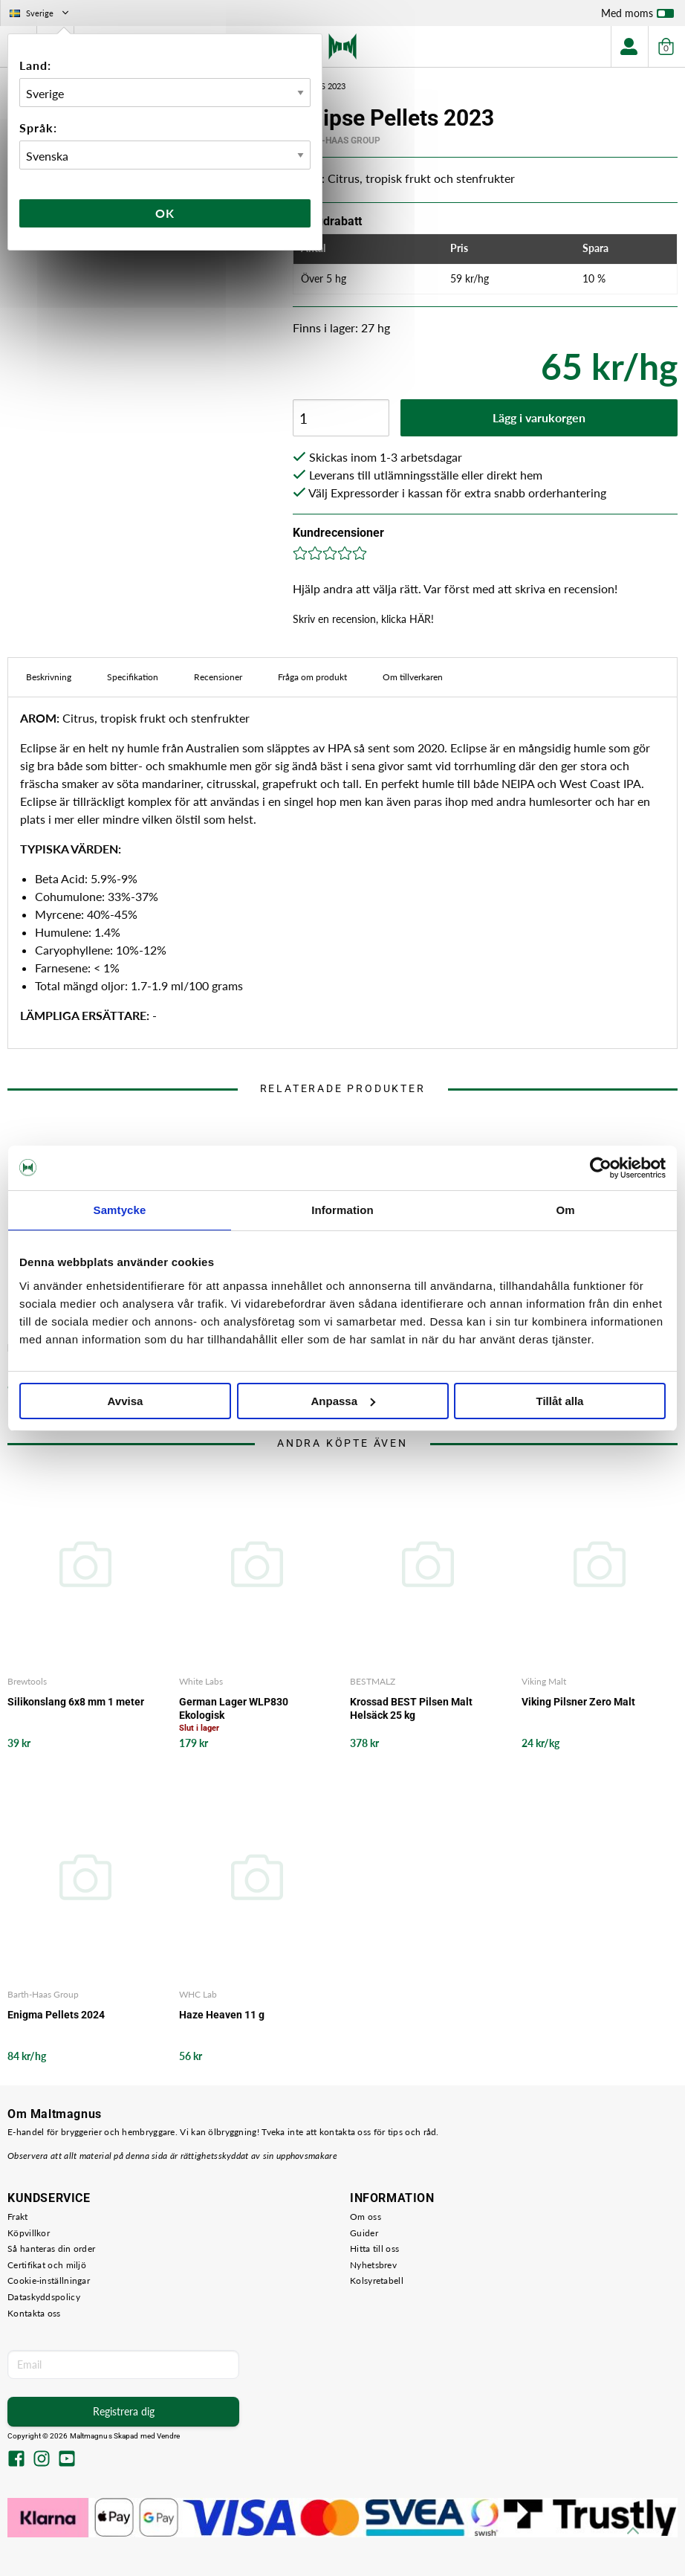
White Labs (201, 1681)
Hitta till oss (374, 2248)
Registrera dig (124, 2411)
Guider (364, 2232)
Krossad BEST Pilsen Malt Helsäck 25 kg (411, 1708)
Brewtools (27, 1681)
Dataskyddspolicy (43, 2296)
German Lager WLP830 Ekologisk (233, 1708)
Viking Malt (544, 1681)
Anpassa (343, 1401)
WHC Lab (198, 1994)
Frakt (17, 2216)
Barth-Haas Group (336, 140)
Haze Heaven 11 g (221, 2015)
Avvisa (125, 1401)
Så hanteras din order (51, 2248)
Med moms (637, 16)
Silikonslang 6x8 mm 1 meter (75, 1702)
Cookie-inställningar (48, 2280)
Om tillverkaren (413, 676)
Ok (165, 213)
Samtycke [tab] (120, 1210)
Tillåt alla (560, 1401)
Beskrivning (48, 676)
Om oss (365, 2216)
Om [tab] (565, 1210)
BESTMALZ (372, 1681)
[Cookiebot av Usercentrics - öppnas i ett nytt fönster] (601, 1168)
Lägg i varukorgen (539, 417)
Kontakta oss (34, 2313)
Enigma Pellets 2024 (56, 2015)
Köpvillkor (28, 2232)
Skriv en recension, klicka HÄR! (363, 619)
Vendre (169, 2436)
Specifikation (132, 676)
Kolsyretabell (376, 2280)
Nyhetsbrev (373, 2264)
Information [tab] (342, 1210)
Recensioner (218, 676)
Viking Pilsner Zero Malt (578, 1702)
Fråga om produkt (312, 676)
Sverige (40, 13)
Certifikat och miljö (46, 2264)
